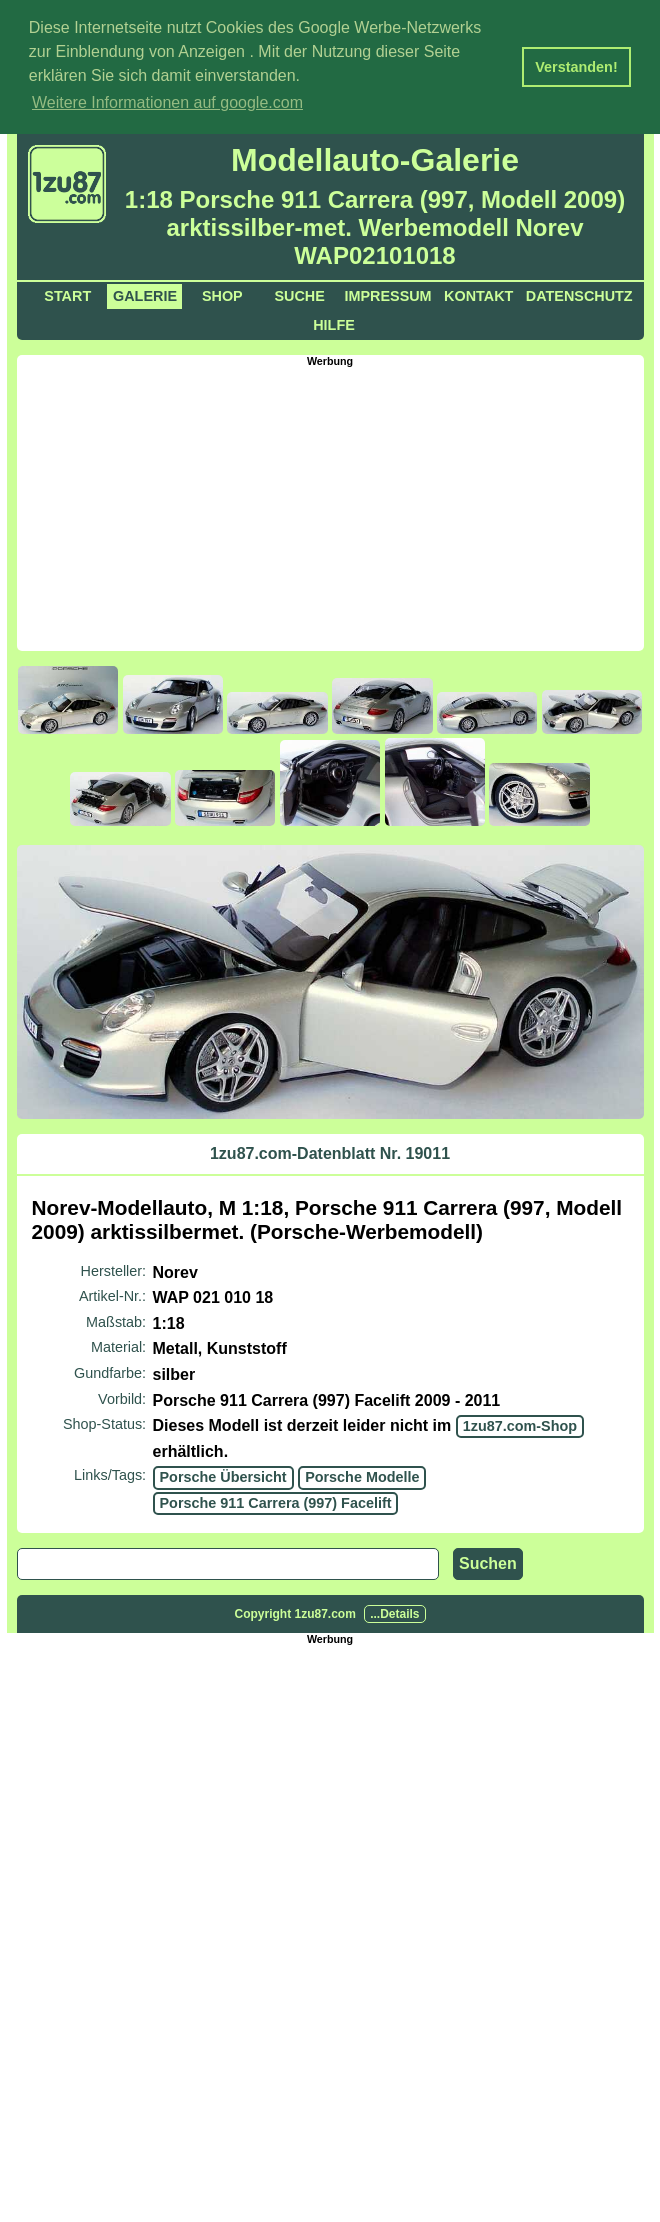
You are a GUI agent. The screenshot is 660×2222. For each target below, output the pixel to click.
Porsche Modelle (362, 1475)
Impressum (387, 293)
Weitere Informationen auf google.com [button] (167, 102)
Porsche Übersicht (223, 1475)
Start (67, 293)
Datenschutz (579, 293)
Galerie (145, 293)
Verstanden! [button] (576, 67)
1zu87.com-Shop (520, 1424)
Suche (299, 293)
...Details (394, 1611)
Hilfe (334, 322)
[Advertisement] (338, 504)
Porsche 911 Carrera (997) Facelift (276, 1500)
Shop (222, 293)
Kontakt (478, 293)
